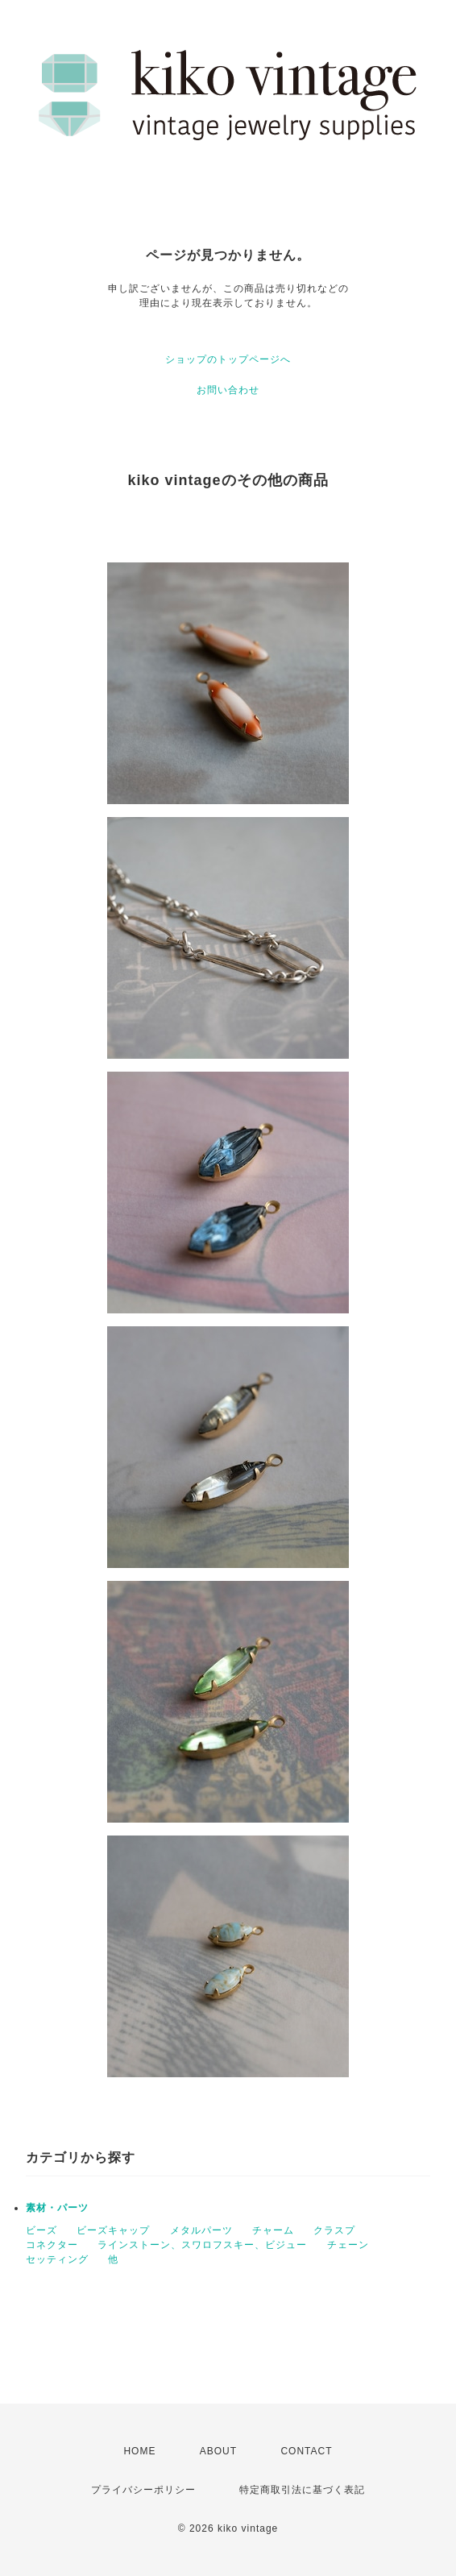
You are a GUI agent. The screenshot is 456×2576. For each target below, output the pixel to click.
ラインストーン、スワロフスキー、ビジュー (202, 2244)
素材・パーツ (57, 2207)
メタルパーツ (201, 2230)
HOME (139, 2451)
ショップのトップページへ (228, 359)
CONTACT (306, 2451)
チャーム (273, 2230)
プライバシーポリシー (143, 2489)
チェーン (348, 2244)
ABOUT (218, 2451)
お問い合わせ (228, 390)
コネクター (52, 2244)
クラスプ (334, 2230)
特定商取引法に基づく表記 (302, 2489)
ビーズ (41, 2230)
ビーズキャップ (113, 2230)
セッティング (57, 2259)
